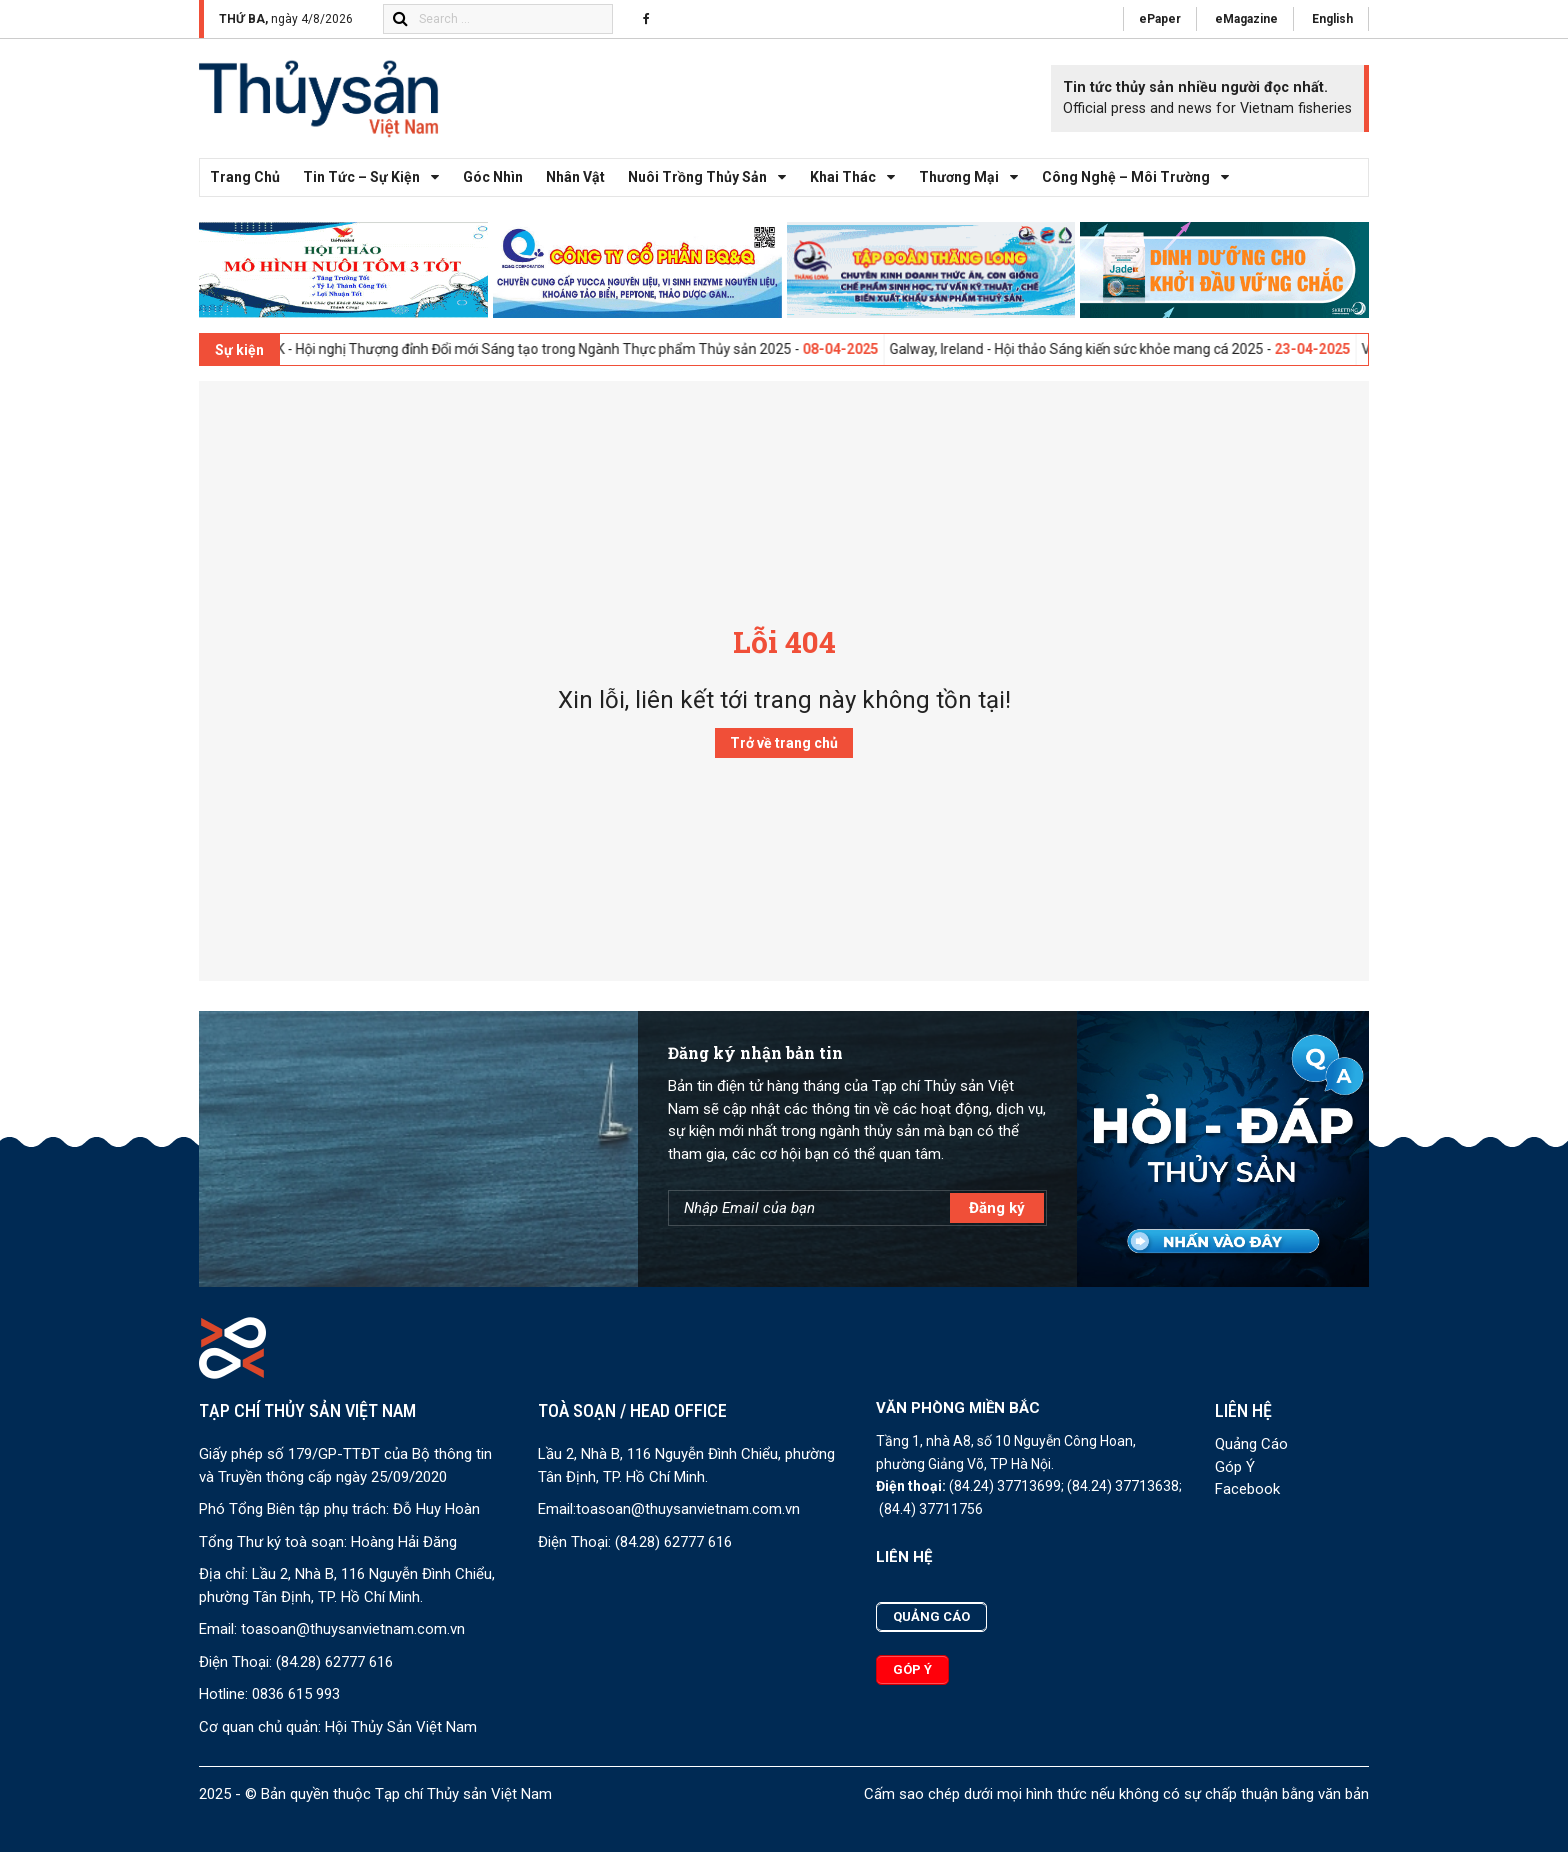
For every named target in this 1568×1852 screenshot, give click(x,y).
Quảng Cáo (1251, 1444)
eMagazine (1246, 19)
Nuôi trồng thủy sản (712, 177)
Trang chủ (245, 177)
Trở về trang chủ (784, 743)
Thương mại (974, 177)
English (1332, 19)
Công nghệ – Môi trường (1141, 177)
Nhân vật (575, 177)
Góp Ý (1235, 1467)
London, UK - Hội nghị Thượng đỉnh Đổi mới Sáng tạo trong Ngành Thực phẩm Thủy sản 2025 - (564, 349)
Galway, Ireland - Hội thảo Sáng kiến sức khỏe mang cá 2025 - (1137, 349)
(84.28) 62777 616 (334, 1662)
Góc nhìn (493, 177)
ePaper (1160, 19)
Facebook (1247, 1489)
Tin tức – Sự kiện (376, 177)
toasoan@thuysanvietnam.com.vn (353, 1629)
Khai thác (858, 177)
